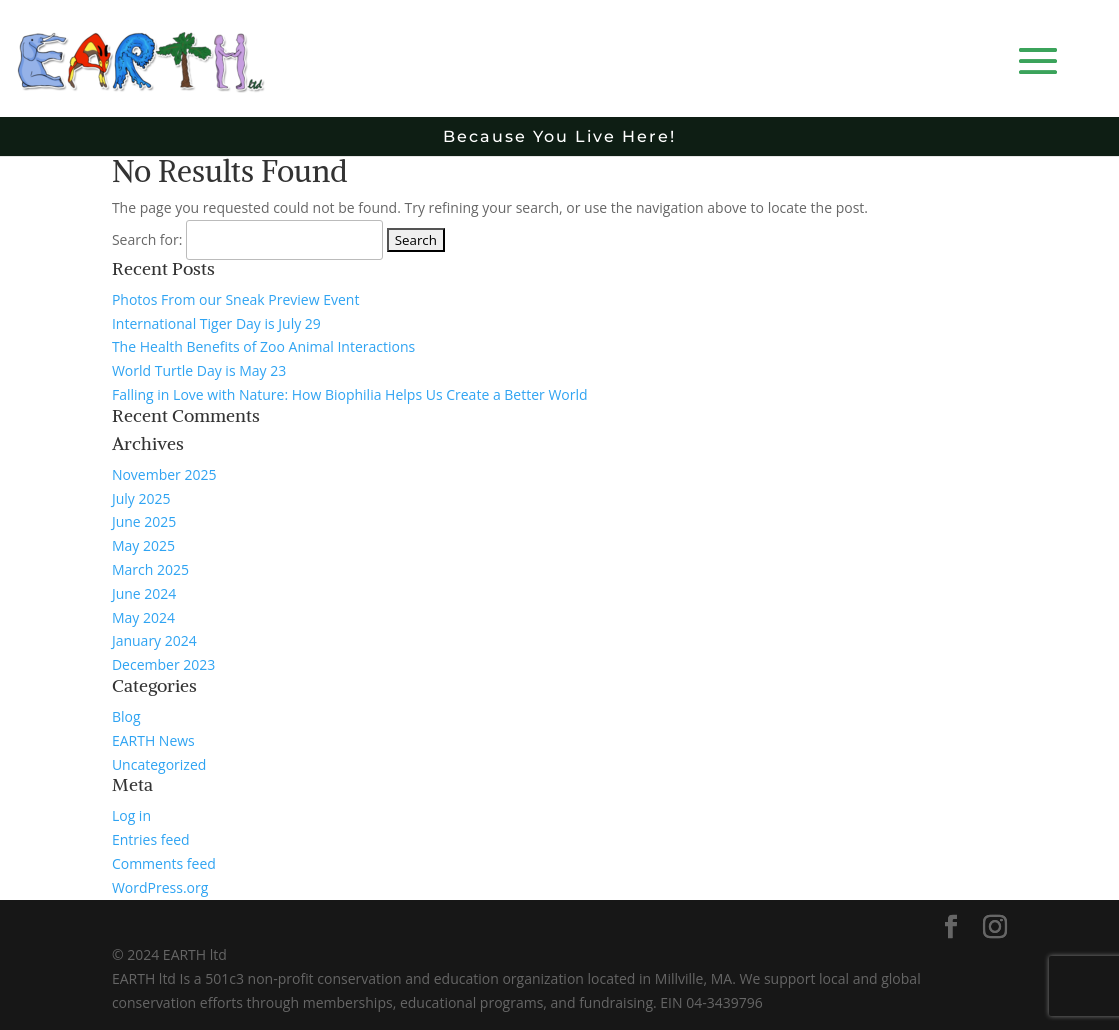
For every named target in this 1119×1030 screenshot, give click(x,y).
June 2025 (144, 521)
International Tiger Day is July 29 (216, 323)
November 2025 (164, 474)
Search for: (147, 239)
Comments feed (164, 863)
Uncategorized (159, 764)
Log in (131, 815)
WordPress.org (160, 887)
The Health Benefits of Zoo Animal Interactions (263, 346)
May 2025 (143, 545)
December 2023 (163, 664)
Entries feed (151, 839)
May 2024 (143, 617)
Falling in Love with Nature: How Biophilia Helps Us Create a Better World (350, 394)
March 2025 (150, 569)
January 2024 (154, 640)
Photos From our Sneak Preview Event (235, 299)
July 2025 (141, 498)
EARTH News (153, 740)
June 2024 (144, 593)
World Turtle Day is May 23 (199, 370)
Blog (126, 716)
